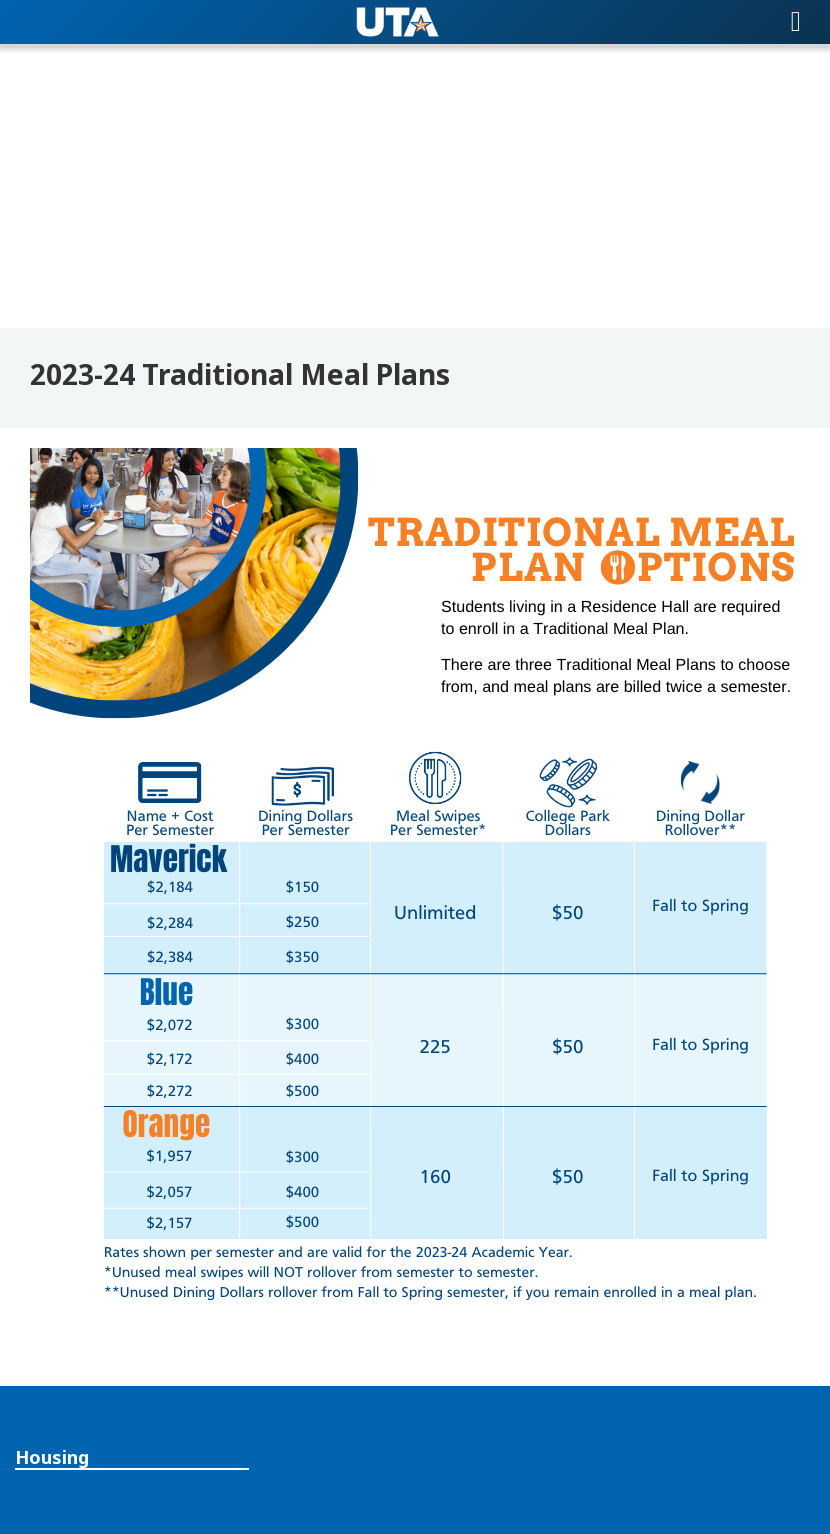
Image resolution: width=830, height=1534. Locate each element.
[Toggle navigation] (796, 22)
